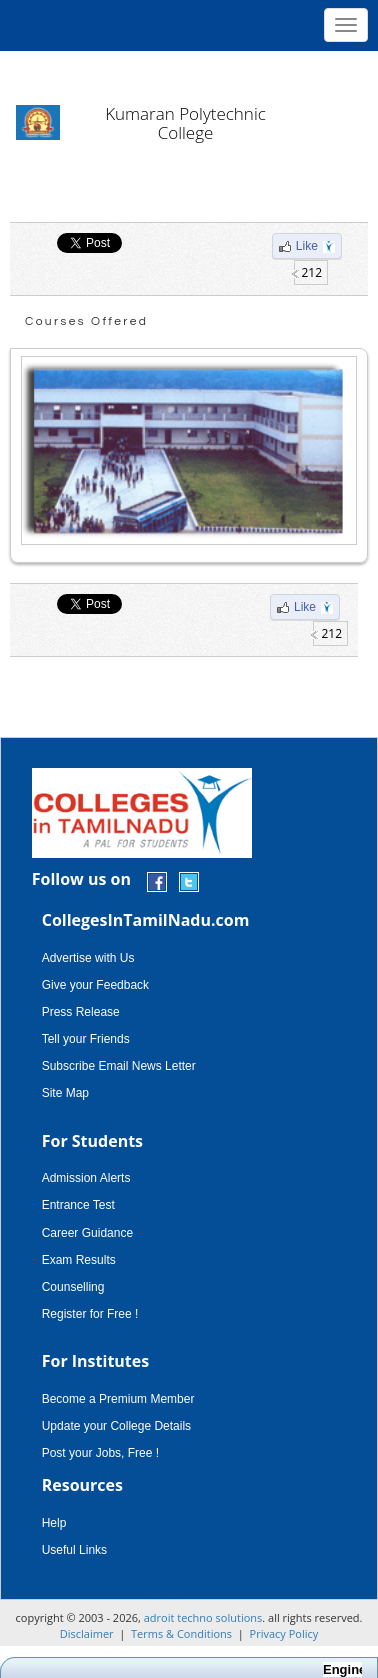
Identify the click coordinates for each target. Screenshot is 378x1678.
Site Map (65, 1093)
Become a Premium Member (118, 1399)
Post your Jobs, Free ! (100, 1453)
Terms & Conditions (181, 1633)
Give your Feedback (95, 985)
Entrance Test (78, 1205)
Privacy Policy (284, 1633)
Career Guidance (87, 1233)
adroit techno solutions (203, 1617)
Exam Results (79, 1260)
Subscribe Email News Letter (119, 1066)
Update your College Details (116, 1426)
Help (54, 1523)
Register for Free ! (90, 1314)
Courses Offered (86, 321)
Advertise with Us (88, 958)
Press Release (81, 1012)
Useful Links (74, 1550)
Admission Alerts (86, 1178)
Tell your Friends (86, 1039)
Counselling (73, 1287)
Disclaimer (87, 1633)
